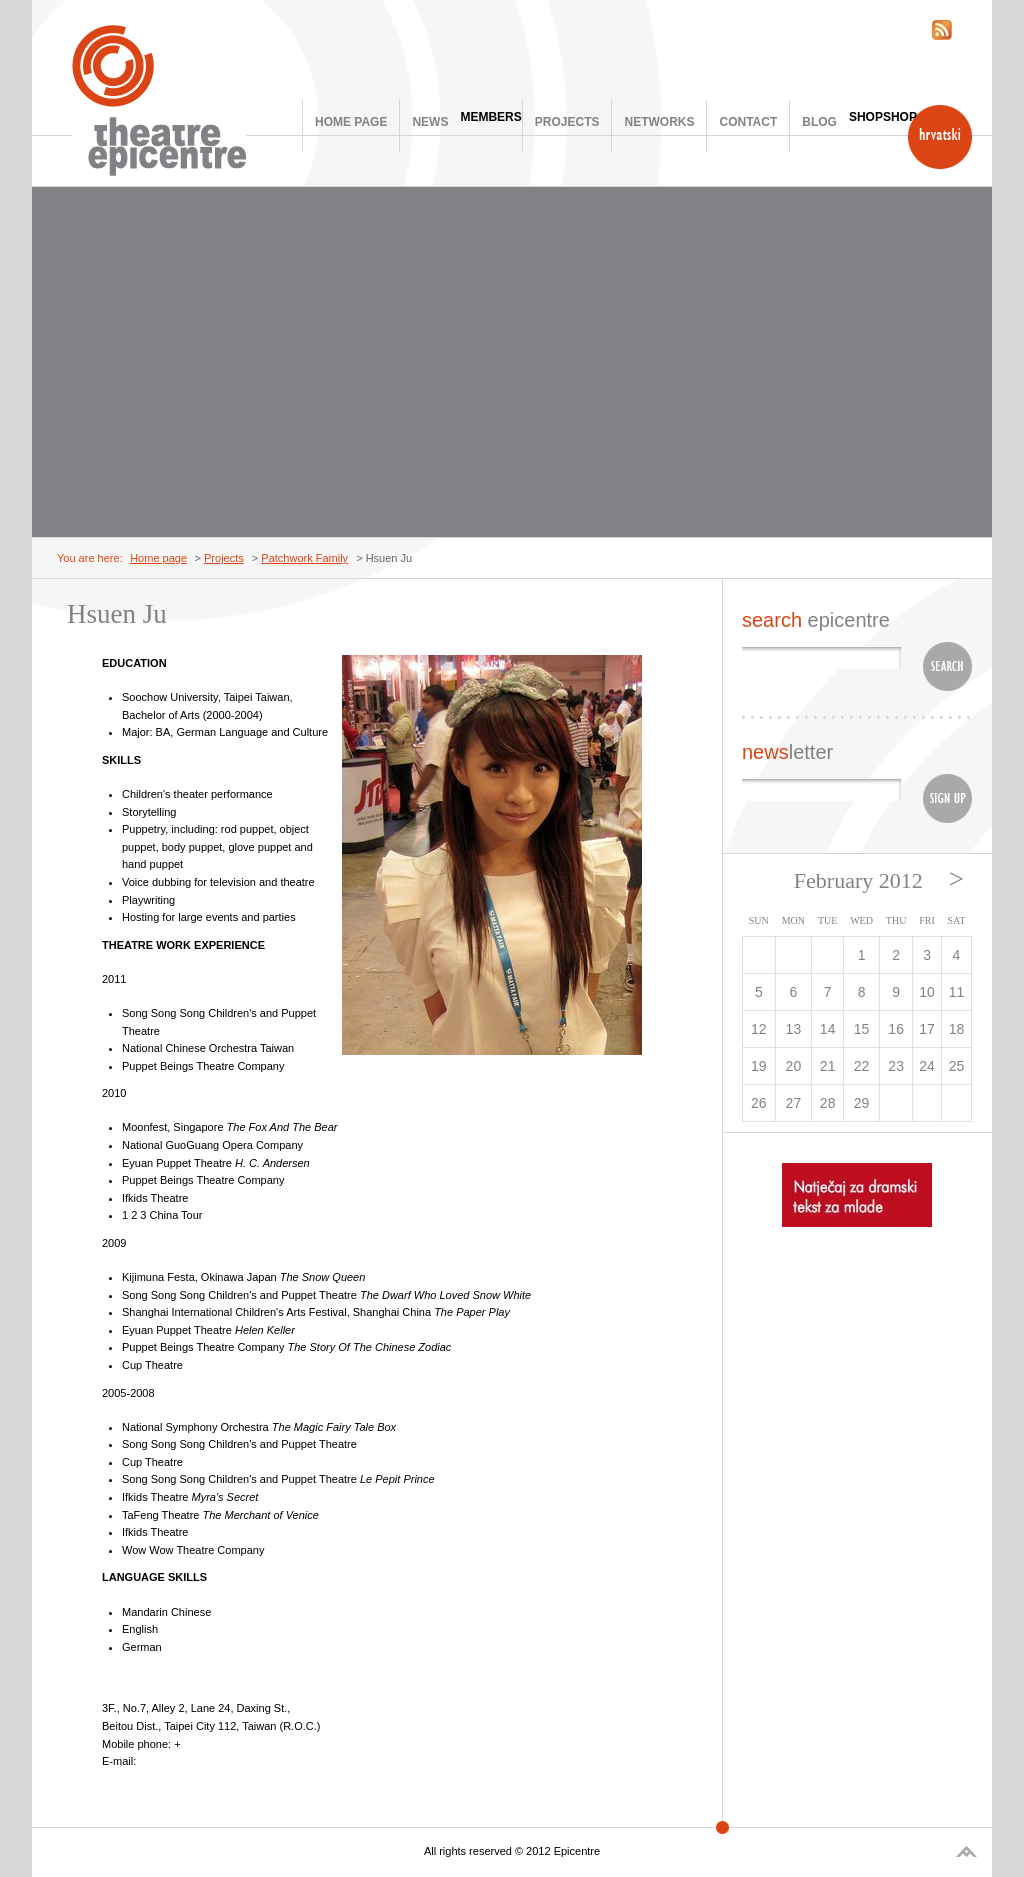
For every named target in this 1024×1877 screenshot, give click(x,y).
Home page (351, 122)
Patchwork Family (304, 558)
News (430, 122)
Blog (819, 122)
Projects (567, 122)
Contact (748, 122)
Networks (659, 122)
